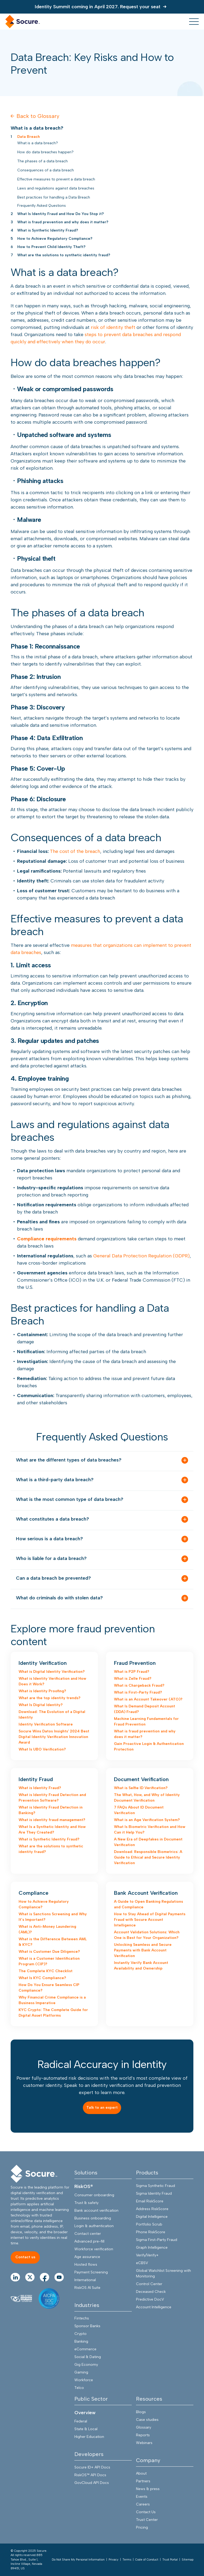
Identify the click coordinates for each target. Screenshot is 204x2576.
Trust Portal (170, 2559)
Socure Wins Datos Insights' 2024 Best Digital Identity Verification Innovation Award (54, 1737)
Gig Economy (86, 2364)
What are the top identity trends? (49, 1698)
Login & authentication (94, 2226)
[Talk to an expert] (102, 2108)
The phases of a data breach (42, 161)
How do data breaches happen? (45, 152)
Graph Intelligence (152, 2247)
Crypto (80, 2333)
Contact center (87, 2233)
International (85, 2280)
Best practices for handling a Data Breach (53, 197)
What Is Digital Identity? (41, 1705)
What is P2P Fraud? (131, 1671)
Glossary (143, 2427)
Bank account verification (96, 2210)
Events (141, 2496)
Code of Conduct (146, 2559)
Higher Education (89, 2436)
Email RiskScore (149, 2201)
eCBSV (142, 2263)
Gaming (81, 2372)
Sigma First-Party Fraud (156, 2240)
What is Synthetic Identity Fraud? (47, 230)
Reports (143, 2435)
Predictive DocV (150, 2299)
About (141, 2473)
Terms (126, 2559)
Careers (143, 2504)
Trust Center (147, 2519)
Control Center (149, 2284)
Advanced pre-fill (89, 2241)
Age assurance (87, 2257)
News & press (148, 2489)
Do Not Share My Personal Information (78, 2559)
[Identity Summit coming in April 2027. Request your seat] (102, 6)
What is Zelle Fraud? (132, 1678)
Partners (143, 2481)
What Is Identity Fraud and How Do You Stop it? (60, 214)
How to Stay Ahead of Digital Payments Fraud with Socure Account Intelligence (149, 1919)
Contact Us (146, 2512)
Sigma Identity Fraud (154, 2193)
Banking (81, 2341)
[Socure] (34, 2174)
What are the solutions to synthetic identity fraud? (63, 255)
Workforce (83, 2380)
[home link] (22, 21)
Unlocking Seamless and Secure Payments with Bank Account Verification (143, 1950)
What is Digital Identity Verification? (52, 1671)
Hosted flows (85, 2264)
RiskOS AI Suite (87, 2287)
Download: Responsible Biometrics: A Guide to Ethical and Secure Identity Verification (148, 1857)
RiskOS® (83, 2186)
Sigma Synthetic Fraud (155, 2185)
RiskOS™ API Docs (90, 2475)
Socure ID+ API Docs (92, 2467)
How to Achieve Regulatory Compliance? (54, 238)
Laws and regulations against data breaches (55, 188)
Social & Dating (87, 2357)
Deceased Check (151, 2291)
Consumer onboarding (94, 2195)
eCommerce (85, 2349)
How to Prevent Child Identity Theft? (51, 247)
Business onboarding (92, 2218)
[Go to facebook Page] (44, 2277)
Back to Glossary (35, 116)
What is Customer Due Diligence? (49, 1951)
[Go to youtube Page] (59, 2277)
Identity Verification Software (46, 1724)
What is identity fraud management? (52, 1820)
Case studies (147, 2419)
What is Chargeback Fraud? (139, 1685)
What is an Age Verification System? (147, 1820)
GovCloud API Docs (91, 2482)
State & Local (85, 2429)
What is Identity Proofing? (42, 1691)
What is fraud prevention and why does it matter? (62, 222)
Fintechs (81, 2318)
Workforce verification (93, 2249)
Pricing (142, 2527)
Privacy (113, 2559)
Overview (85, 2413)
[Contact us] (25, 2257)
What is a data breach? (37, 143)
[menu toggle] (194, 21)
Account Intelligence (153, 2307)
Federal (80, 2421)
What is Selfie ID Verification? (141, 1788)
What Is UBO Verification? (42, 1749)
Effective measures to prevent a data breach (56, 179)
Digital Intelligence (152, 2216)
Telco (79, 2387)
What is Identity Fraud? (40, 1788)
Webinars (144, 2443)
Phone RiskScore (150, 2232)
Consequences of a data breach (45, 170)
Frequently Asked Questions (41, 205)
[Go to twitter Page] (30, 2277)
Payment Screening (91, 2272)
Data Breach (28, 136)
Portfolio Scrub (149, 2224)
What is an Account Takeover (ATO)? (148, 1699)
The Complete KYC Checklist (46, 1971)
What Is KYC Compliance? (42, 1978)
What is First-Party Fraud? (138, 1692)
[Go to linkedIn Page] (15, 2277)
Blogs (141, 2412)
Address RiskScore (152, 2209)
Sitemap (187, 2559)
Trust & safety (86, 2203)
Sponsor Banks (87, 2326)
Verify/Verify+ (147, 2255)
